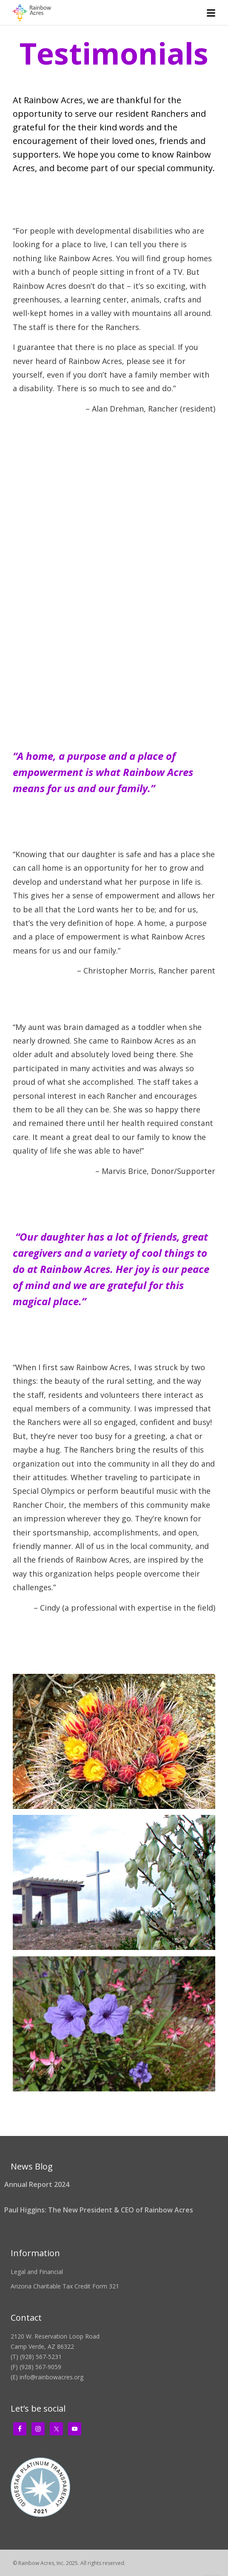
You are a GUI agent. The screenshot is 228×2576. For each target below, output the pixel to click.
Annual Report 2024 (36, 2184)
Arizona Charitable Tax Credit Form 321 (65, 2286)
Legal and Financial (37, 2272)
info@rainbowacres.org (51, 2377)
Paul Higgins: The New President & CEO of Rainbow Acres (98, 2210)
